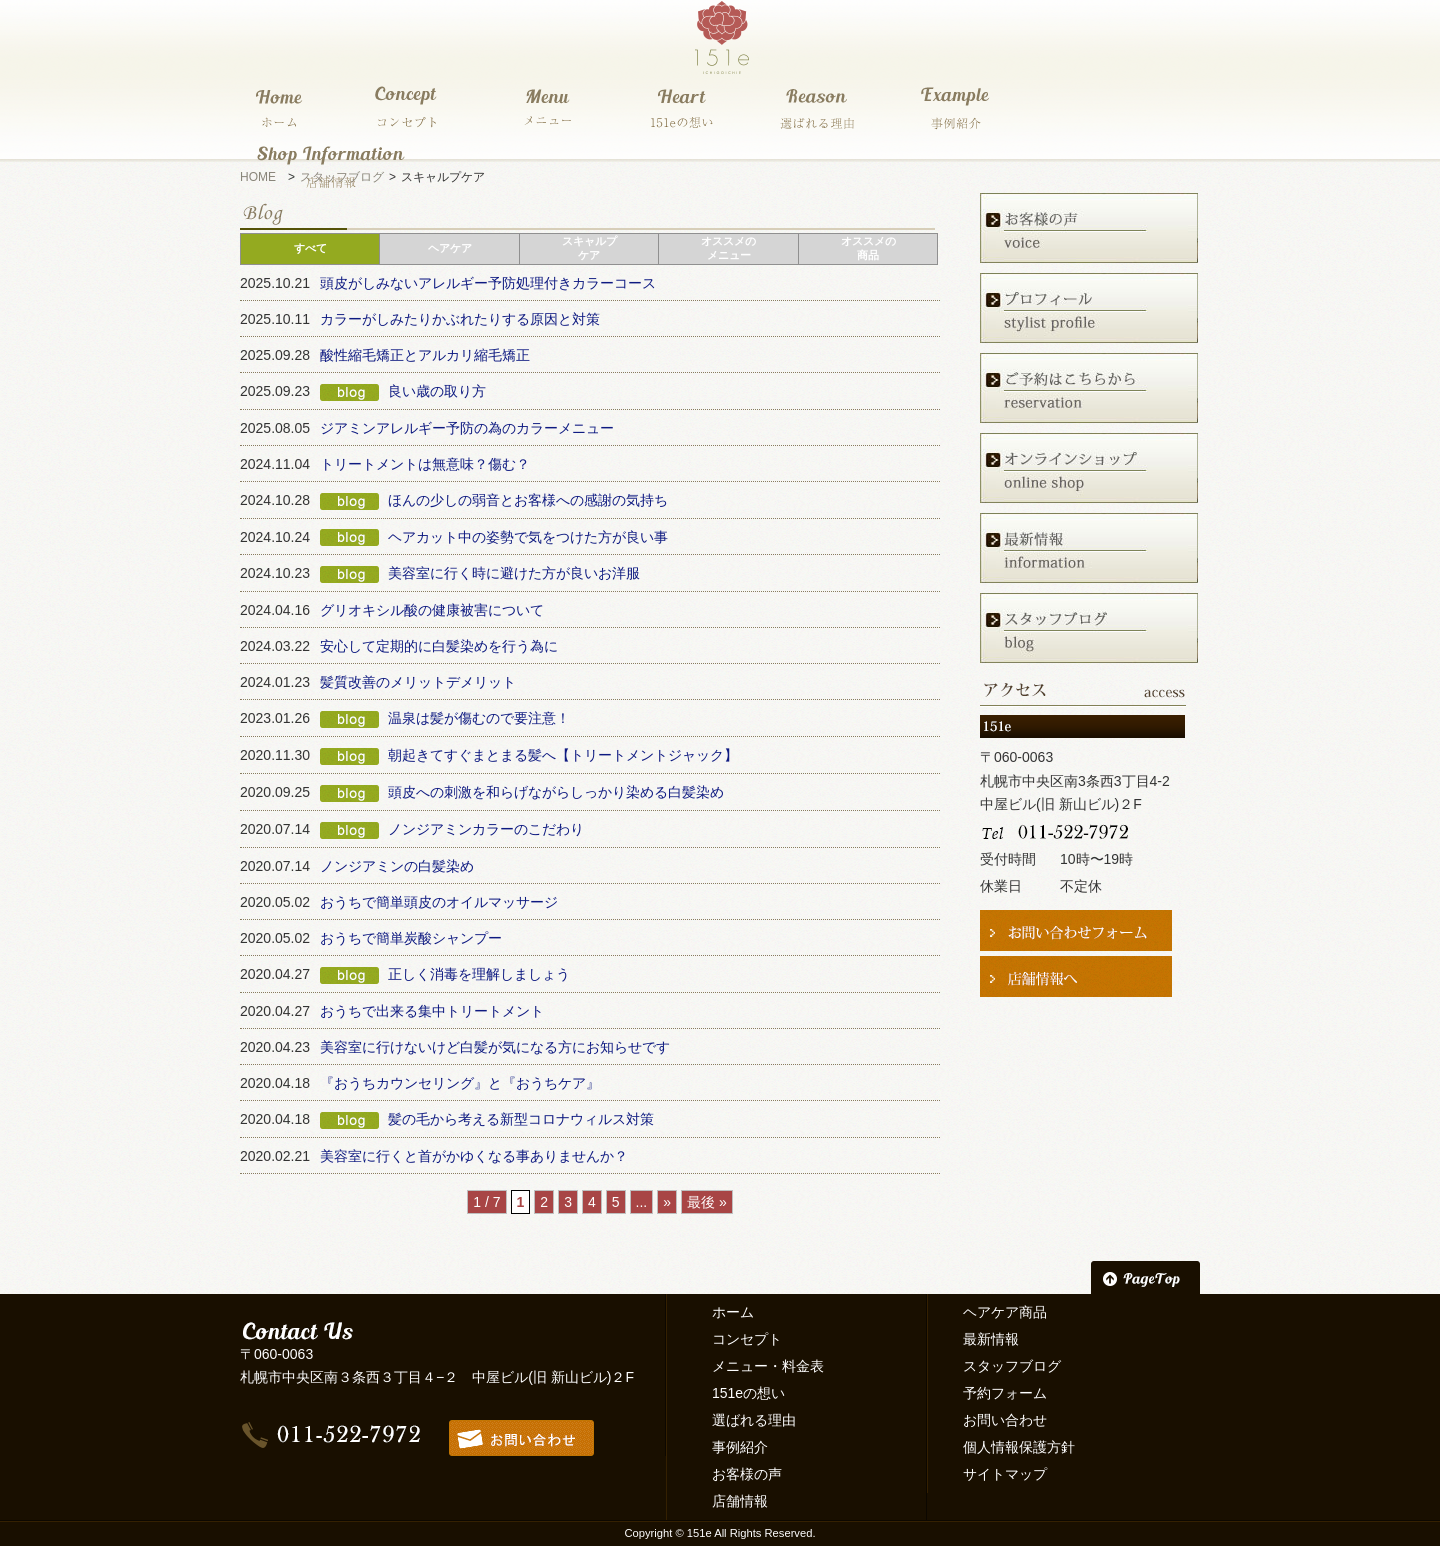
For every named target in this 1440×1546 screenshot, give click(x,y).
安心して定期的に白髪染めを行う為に (439, 646)
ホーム (733, 1312)
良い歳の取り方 (437, 391)
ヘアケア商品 (1005, 1312)
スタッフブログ (1012, 1366)
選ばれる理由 (754, 1420)
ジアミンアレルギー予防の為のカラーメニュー (467, 428)
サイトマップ (1005, 1474)
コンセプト (747, 1339)
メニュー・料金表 (768, 1366)
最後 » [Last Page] (707, 1202)
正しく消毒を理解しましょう (479, 974)
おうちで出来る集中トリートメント (432, 1011)
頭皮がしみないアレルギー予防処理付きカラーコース (488, 283)
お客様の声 (747, 1474)
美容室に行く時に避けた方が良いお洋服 (514, 573)
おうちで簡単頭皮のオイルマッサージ (439, 902)
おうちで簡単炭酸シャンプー (411, 938)
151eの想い (748, 1393)
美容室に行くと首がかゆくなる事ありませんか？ (474, 1156)
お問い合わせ (1005, 1420)
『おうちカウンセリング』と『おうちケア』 (460, 1083)
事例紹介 (740, 1447)
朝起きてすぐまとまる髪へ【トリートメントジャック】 (563, 755)
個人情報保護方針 (1019, 1447)
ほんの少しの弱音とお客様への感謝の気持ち (528, 500)
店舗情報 (740, 1501)
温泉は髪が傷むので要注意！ (479, 718)
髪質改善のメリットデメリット (418, 682)
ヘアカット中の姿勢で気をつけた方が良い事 (528, 537)
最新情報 (991, 1339)
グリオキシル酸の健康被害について (432, 610)
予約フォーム (1005, 1393)
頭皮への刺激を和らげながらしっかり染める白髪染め (556, 792)
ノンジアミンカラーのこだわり (486, 829)
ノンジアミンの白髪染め (397, 866)
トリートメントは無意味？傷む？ (425, 464)
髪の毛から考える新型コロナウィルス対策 (521, 1119)
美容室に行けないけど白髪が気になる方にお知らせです (495, 1047)
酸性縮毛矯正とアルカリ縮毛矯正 (425, 355)
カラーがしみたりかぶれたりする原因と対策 (460, 319)
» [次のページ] (667, 1202)
